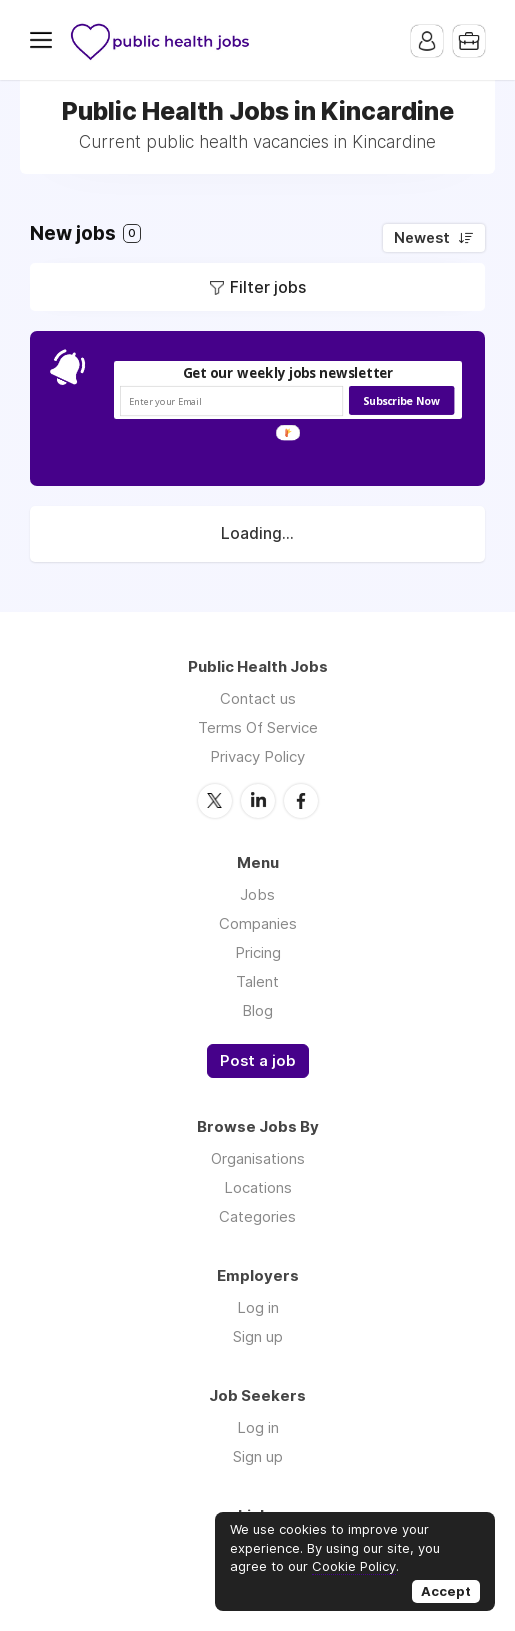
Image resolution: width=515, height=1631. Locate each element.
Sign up (258, 1336)
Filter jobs (268, 287)
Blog (257, 1010)
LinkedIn (258, 801)
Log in (258, 1307)
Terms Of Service (258, 727)
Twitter (215, 801)
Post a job (258, 1061)
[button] (288, 374)
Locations (258, 1187)
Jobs (257, 894)
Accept (446, 1591)
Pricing (258, 952)
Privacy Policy (257, 756)
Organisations (258, 1158)
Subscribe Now (401, 400)
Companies (258, 923)
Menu (45, 40)
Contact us (258, 698)
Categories (257, 1216)
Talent (257, 981)
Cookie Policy (354, 1566)
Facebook (301, 801)
